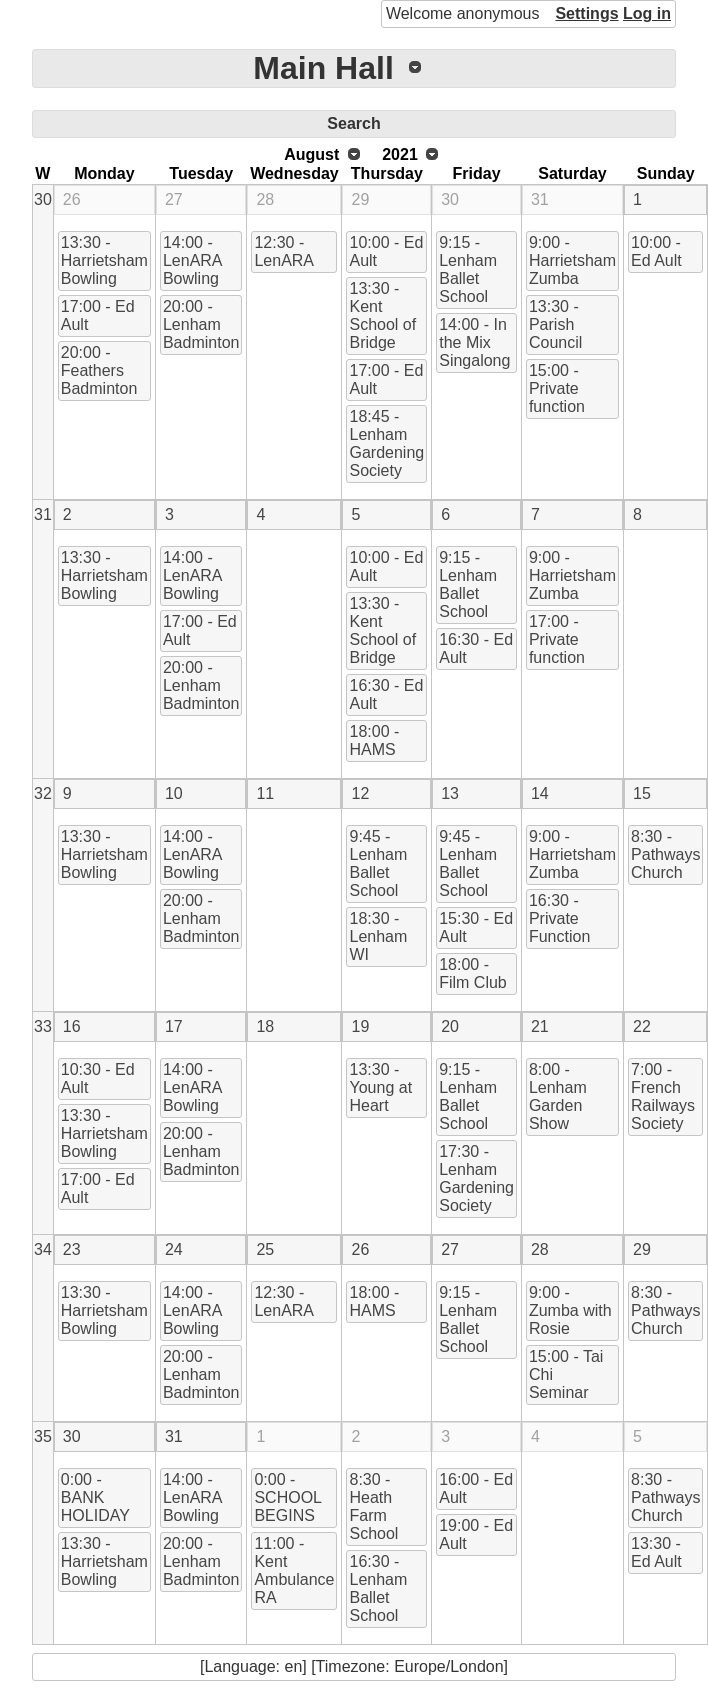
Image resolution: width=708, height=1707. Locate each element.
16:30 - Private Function (559, 918)
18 (265, 1026)
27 (174, 199)
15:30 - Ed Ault (476, 927)
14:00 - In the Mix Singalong (474, 342)
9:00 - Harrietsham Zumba (572, 260)
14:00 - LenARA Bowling (193, 260)
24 (174, 1249)
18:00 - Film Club (473, 973)
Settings (586, 13)
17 (174, 1026)
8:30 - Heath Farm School (373, 1506)
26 (72, 199)
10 (174, 793)
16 (72, 1026)
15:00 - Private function (557, 388)
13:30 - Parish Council (555, 324)
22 (642, 1026)
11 (265, 793)
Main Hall (323, 68)
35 (43, 1436)
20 (450, 1026)
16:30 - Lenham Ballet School (378, 1588)
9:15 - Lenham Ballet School (468, 269)
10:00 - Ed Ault (386, 251)
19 (360, 1026)
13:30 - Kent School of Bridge (382, 315)
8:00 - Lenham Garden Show (558, 1096)
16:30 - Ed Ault (386, 694)
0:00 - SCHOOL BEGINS (288, 1497)
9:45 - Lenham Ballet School (378, 863)
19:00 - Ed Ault (476, 1534)
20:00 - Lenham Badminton (201, 324)
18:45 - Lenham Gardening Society (386, 443)
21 (540, 1026)
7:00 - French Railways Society (663, 1096)
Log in (647, 13)
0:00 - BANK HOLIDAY (95, 1497)
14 (540, 793)
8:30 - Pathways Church (665, 854)
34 (43, 1249)
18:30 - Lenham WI (378, 936)
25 (265, 1249)
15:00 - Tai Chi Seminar (566, 1374)
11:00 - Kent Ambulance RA (294, 1570)
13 (450, 793)
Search (353, 123)
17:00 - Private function (557, 639)
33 (43, 1026)
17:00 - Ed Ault (98, 315)
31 (540, 199)
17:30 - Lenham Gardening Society (476, 1178)
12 (360, 793)
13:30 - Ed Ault (656, 1552)
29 (360, 199)
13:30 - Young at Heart (380, 1087)
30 (43, 199)
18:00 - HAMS (374, 740)
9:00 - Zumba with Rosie (570, 1310)
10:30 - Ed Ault (98, 1078)
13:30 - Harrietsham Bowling (104, 260)
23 (72, 1249)
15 (642, 793)
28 (265, 199)
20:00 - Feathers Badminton (99, 370)
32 (43, 793)
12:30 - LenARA (284, 251)
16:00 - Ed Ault (476, 1488)
